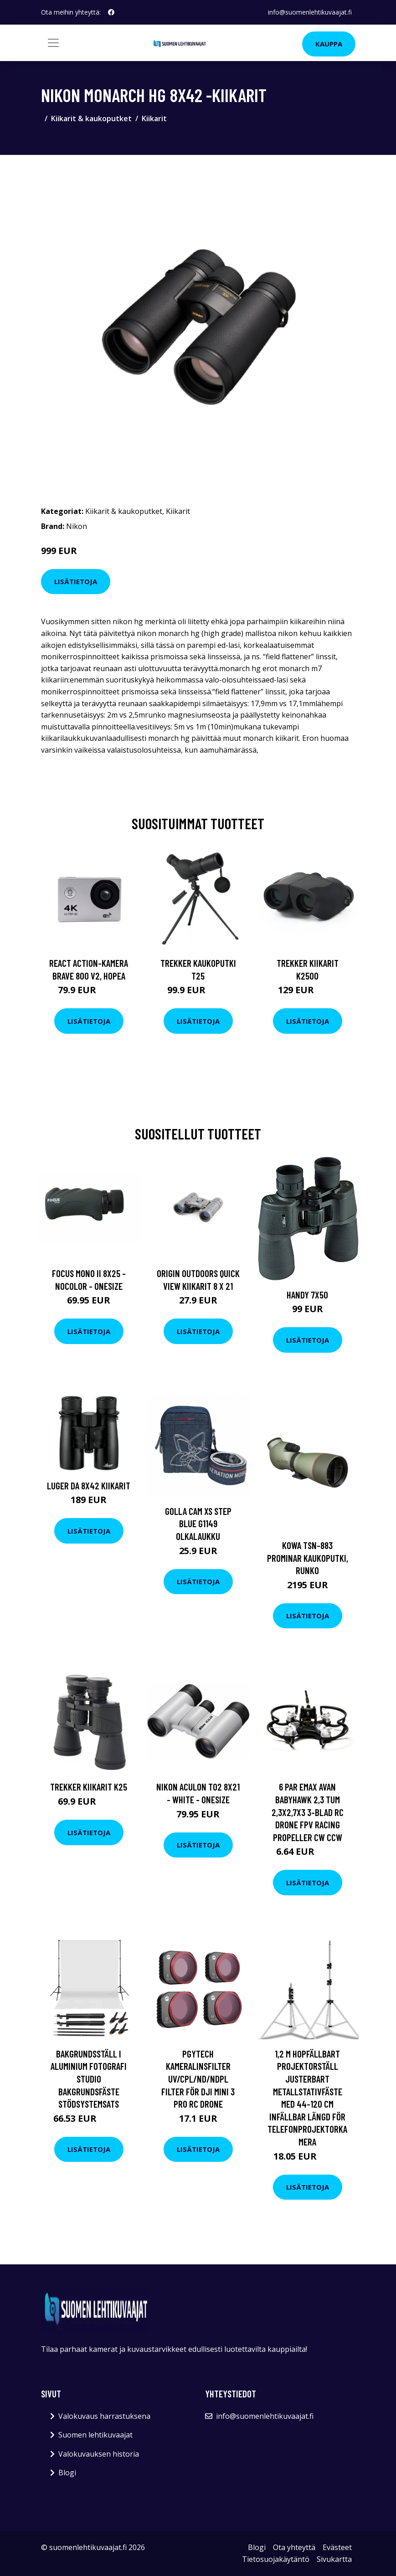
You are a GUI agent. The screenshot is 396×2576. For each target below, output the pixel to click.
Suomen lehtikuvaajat (95, 2435)
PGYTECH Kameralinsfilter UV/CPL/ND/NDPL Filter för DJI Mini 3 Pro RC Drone (198, 2078)
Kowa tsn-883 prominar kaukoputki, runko (307, 1557)
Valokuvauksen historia (98, 2454)
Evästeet (337, 2547)
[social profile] (111, 12)
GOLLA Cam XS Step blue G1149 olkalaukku (198, 1523)
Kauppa (328, 43)
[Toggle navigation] (53, 42)
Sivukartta (334, 2559)
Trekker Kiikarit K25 (88, 1786)
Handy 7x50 (307, 1294)
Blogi (67, 2473)
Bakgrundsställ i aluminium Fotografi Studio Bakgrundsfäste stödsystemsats (89, 2078)
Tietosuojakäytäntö (275, 2559)
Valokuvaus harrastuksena (104, 2416)
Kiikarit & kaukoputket (91, 118)
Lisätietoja (75, 581)
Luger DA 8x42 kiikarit (88, 1485)
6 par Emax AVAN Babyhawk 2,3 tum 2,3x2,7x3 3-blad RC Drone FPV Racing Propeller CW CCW (308, 1811)
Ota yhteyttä (294, 2547)
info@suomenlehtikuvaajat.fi (310, 12)
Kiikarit (154, 118)
